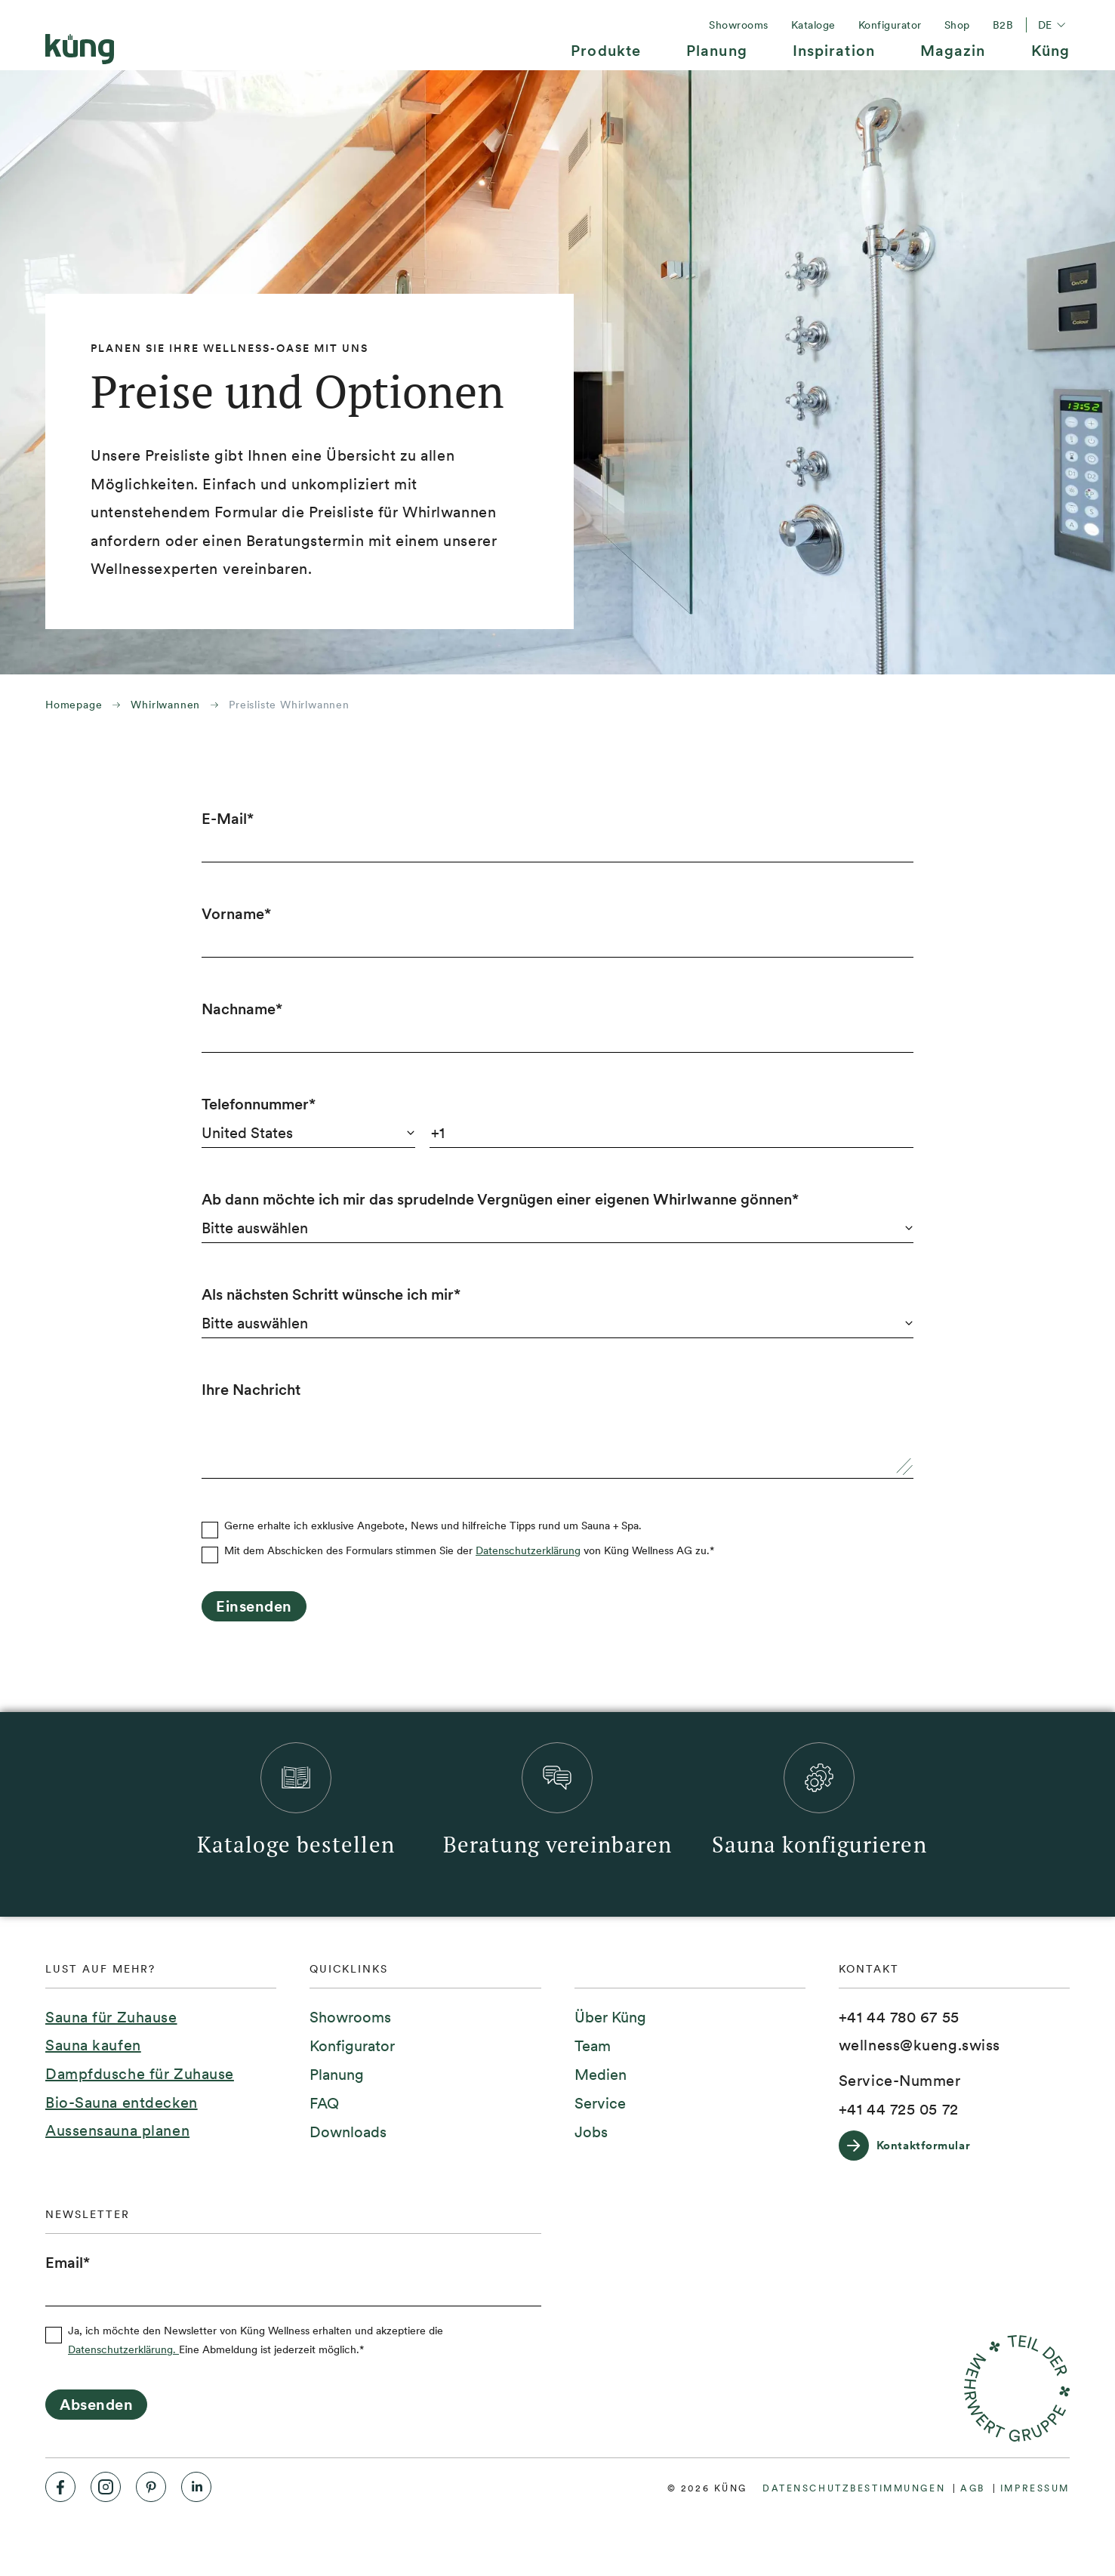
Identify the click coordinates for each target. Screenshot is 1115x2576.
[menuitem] (606, 56)
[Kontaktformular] (912, 2145)
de (1054, 25)
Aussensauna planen (117, 2130)
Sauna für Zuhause (111, 2017)
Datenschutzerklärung (528, 1550)
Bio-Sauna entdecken (121, 2102)
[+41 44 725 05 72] (899, 2110)
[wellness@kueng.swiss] (919, 2045)
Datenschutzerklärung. (123, 2349)
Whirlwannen (165, 705)
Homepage (73, 705)
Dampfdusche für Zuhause (139, 2074)
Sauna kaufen (93, 2045)
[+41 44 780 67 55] (899, 2018)
